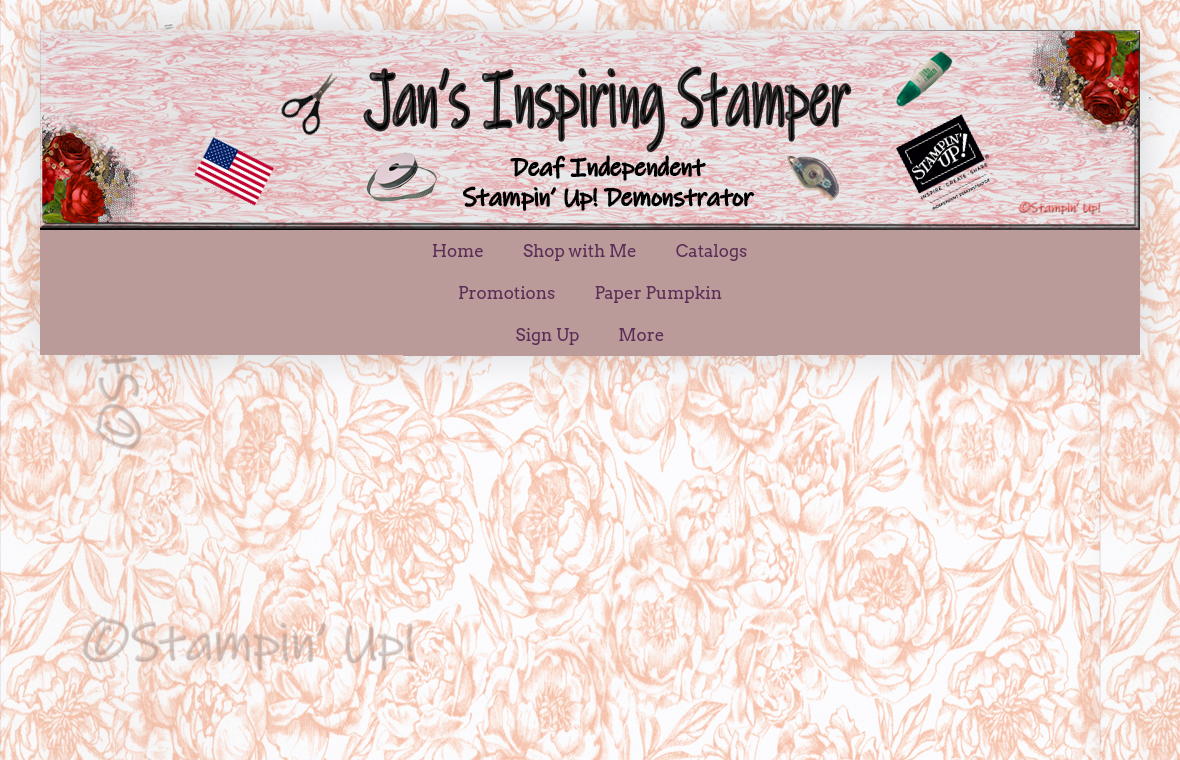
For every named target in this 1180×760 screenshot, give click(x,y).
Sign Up (548, 335)
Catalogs (711, 251)
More (641, 335)
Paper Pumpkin (658, 293)
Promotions (506, 293)
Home (458, 251)
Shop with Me (580, 251)
